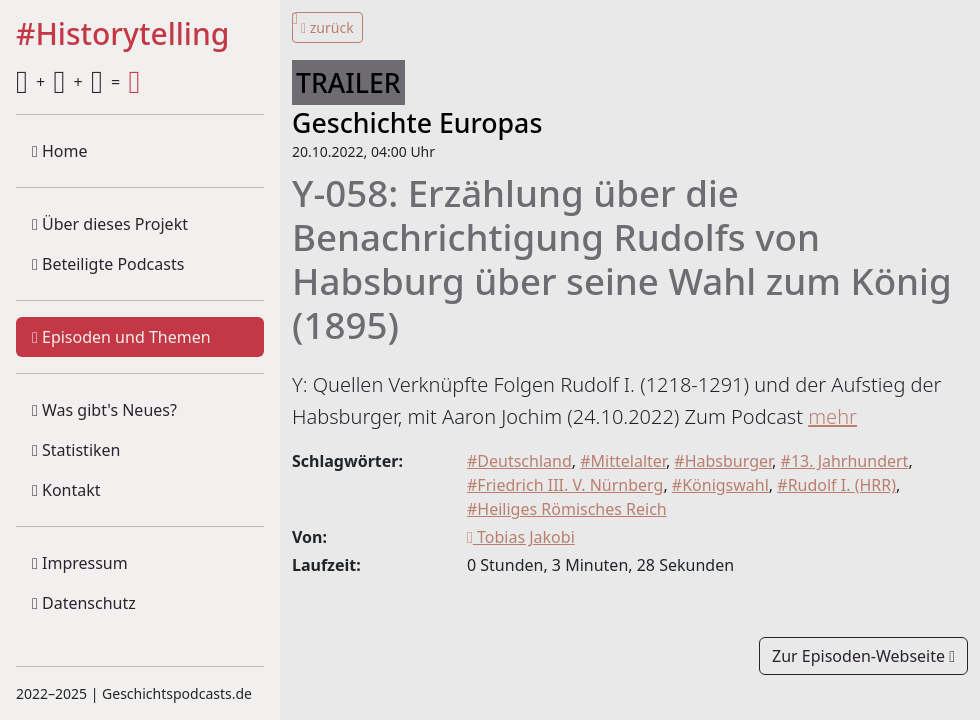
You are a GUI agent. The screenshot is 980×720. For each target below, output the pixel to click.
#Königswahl (720, 485)
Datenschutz (84, 603)
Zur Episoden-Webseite (863, 656)
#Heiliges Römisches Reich (567, 509)
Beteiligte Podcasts (108, 264)
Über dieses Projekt (110, 224)
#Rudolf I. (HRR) (836, 485)
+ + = (78, 82)
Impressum (80, 563)
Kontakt (66, 490)
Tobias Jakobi (521, 537)
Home (60, 151)
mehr (832, 416)
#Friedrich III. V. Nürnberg (565, 485)
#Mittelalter (623, 461)
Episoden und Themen (121, 337)
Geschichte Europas (417, 122)
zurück (327, 27)
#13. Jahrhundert (845, 461)
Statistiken (76, 450)
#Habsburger (723, 461)
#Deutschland (519, 461)
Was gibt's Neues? (104, 410)
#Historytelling (122, 35)
